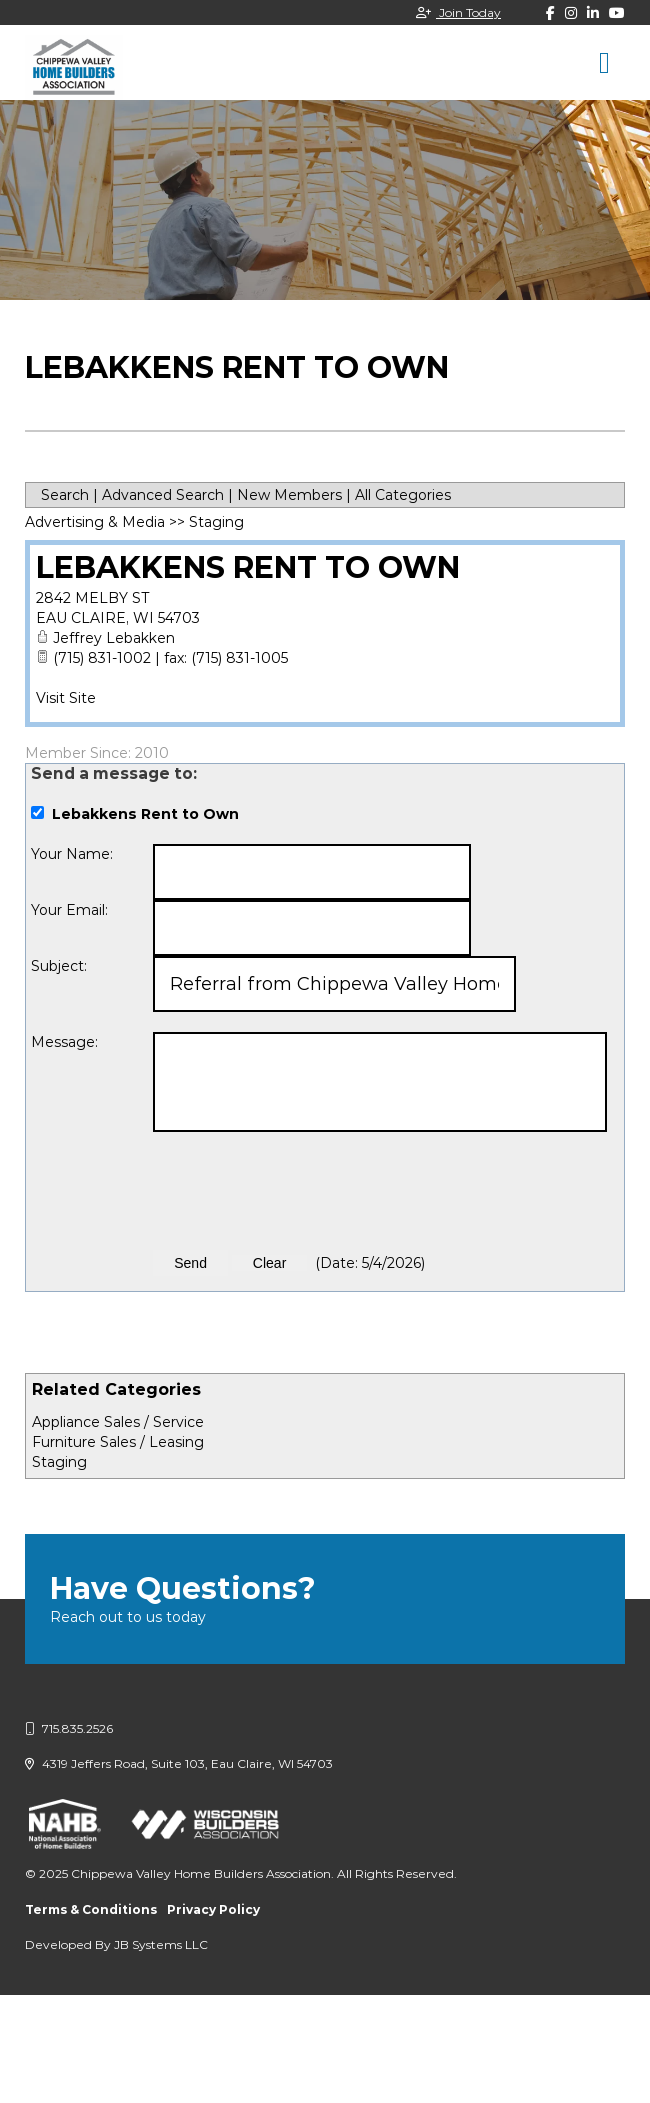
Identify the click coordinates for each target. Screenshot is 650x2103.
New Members (289, 495)
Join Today (458, 12)
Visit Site (66, 698)
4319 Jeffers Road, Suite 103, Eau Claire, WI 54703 (179, 1763)
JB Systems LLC (161, 1944)
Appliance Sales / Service (118, 1422)
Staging (59, 1462)
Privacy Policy (213, 1909)
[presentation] (305, 1191)
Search (65, 495)
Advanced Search (163, 495)
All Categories (403, 495)
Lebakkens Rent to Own (248, 567)
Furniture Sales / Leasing (118, 1442)
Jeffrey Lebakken (114, 638)
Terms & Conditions (91, 1909)
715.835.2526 (69, 1728)
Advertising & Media (95, 522)
